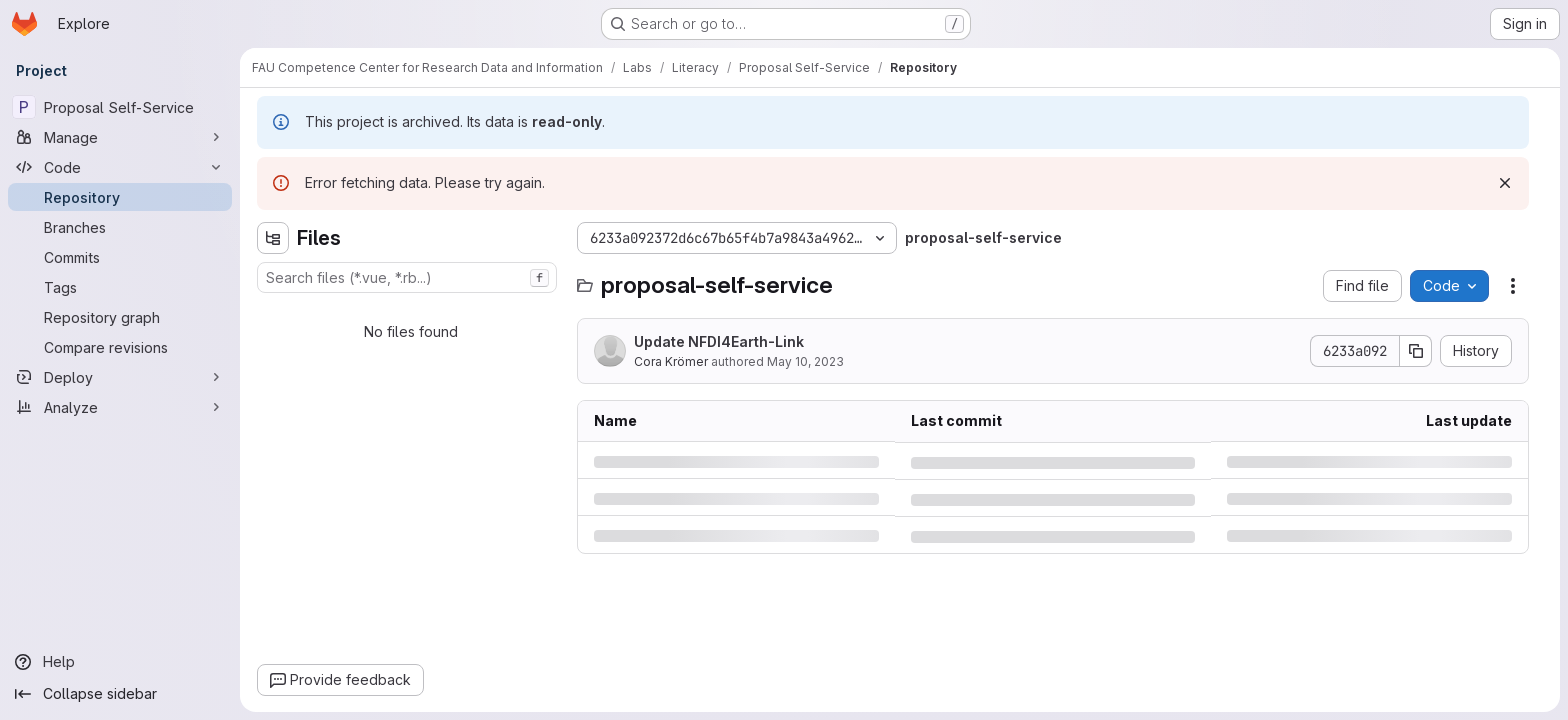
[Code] (120, 167)
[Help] (120, 662)
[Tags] (120, 287)
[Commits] (120, 257)
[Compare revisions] (120, 347)
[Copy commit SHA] (1416, 351)
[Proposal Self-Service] (120, 107)
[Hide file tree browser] (273, 238)
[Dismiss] (1505, 183)
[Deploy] (120, 377)
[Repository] (120, 197)
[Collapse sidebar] (120, 694)
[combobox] (407, 277)
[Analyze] (120, 407)
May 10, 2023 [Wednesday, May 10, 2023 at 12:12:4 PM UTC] (805, 361)
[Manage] (120, 137)
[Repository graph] (120, 317)
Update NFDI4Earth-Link (719, 341)
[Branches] (120, 227)
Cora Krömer (671, 361)
